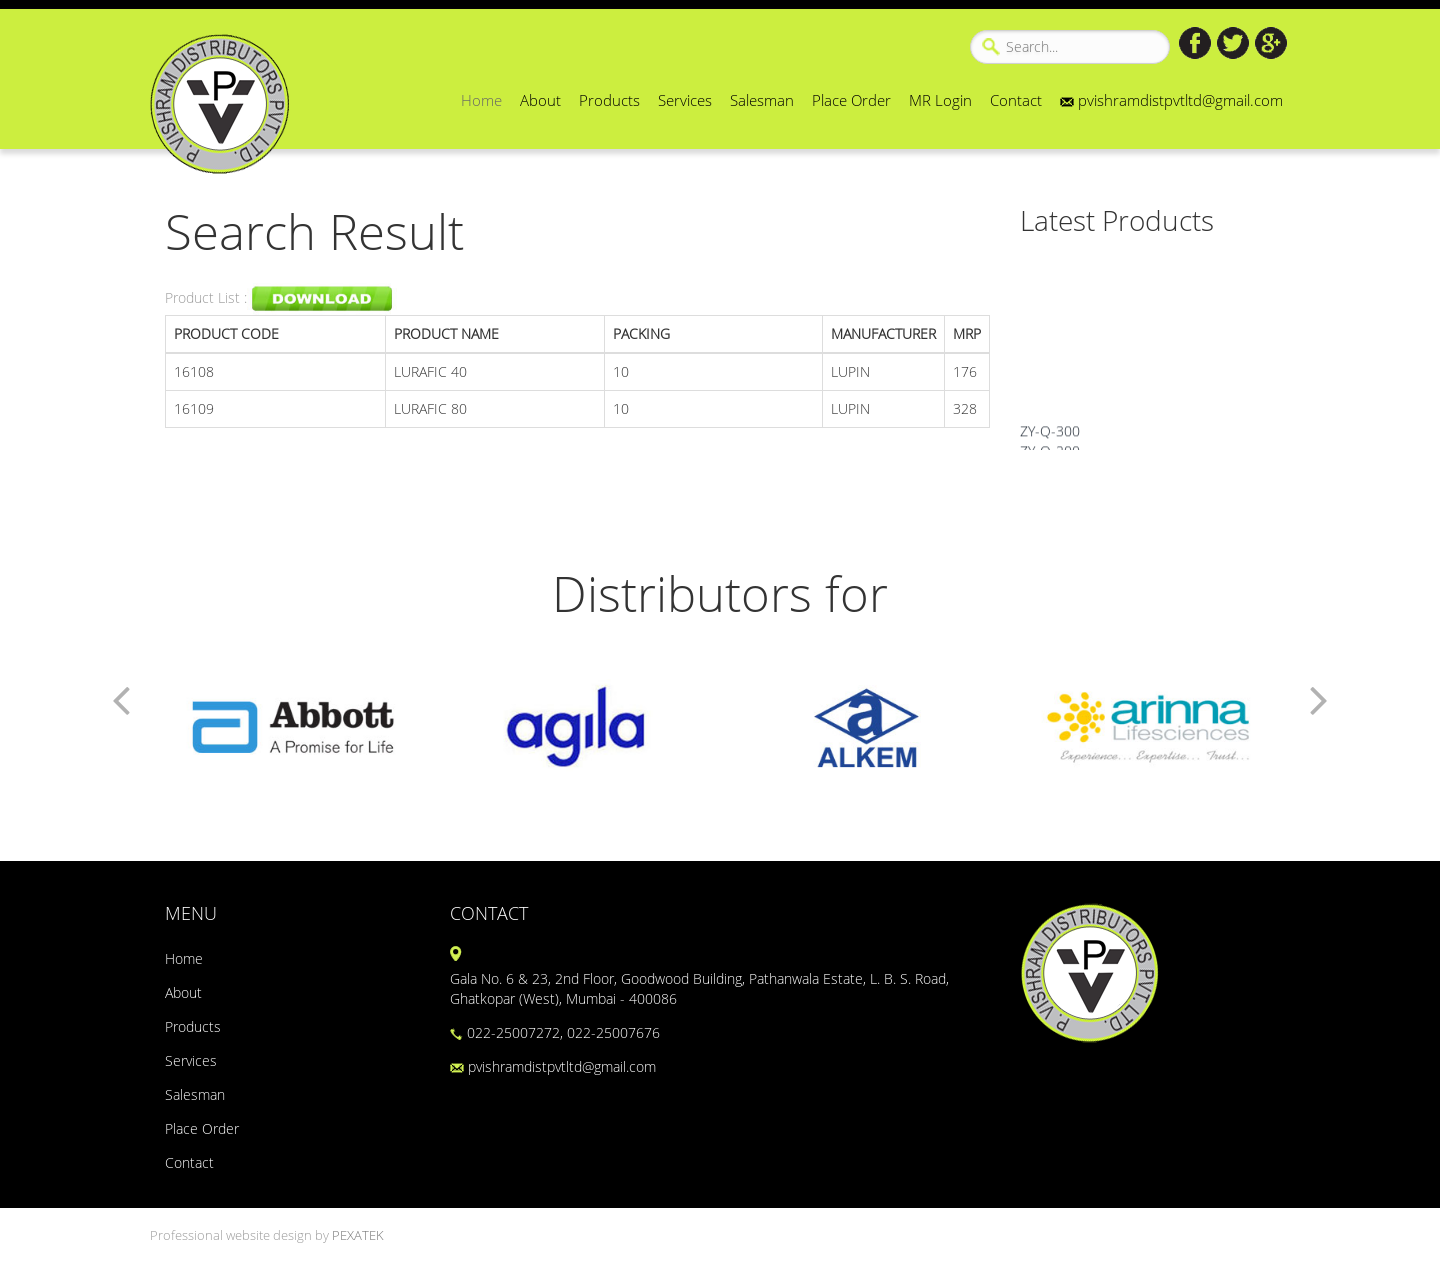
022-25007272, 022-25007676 (555, 1032)
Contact (1016, 100)
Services (685, 100)
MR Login (940, 100)
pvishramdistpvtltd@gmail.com (1171, 100)
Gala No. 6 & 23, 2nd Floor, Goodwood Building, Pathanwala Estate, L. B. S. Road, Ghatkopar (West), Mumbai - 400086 (699, 988)
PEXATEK (358, 1235)
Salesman (762, 100)
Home (481, 100)
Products (609, 100)
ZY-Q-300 (1050, 437)
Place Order (851, 100)
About (540, 100)
